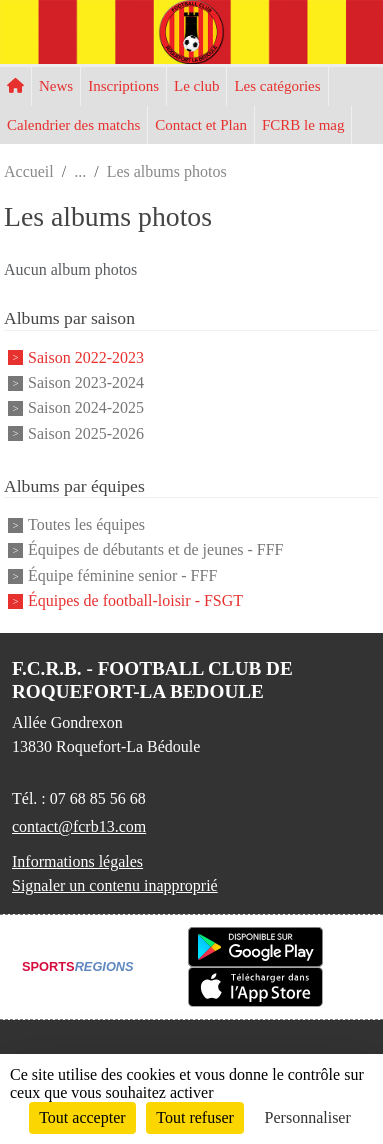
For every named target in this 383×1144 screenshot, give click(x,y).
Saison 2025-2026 (86, 433)
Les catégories (277, 86)
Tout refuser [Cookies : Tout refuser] (195, 1117)
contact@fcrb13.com (79, 826)
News (56, 86)
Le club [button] (196, 86)
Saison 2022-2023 (86, 357)
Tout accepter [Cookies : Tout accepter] (82, 1117)
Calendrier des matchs (73, 125)
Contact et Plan (201, 125)
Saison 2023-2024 (86, 382)
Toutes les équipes (86, 524)
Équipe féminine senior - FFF (122, 575)
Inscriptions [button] (123, 86)
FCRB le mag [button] (303, 125)
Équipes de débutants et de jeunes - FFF (156, 550)
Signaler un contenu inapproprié (115, 885)
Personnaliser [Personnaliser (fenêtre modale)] (308, 1117)
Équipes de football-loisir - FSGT (135, 600)
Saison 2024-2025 (86, 408)
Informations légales (77, 861)
